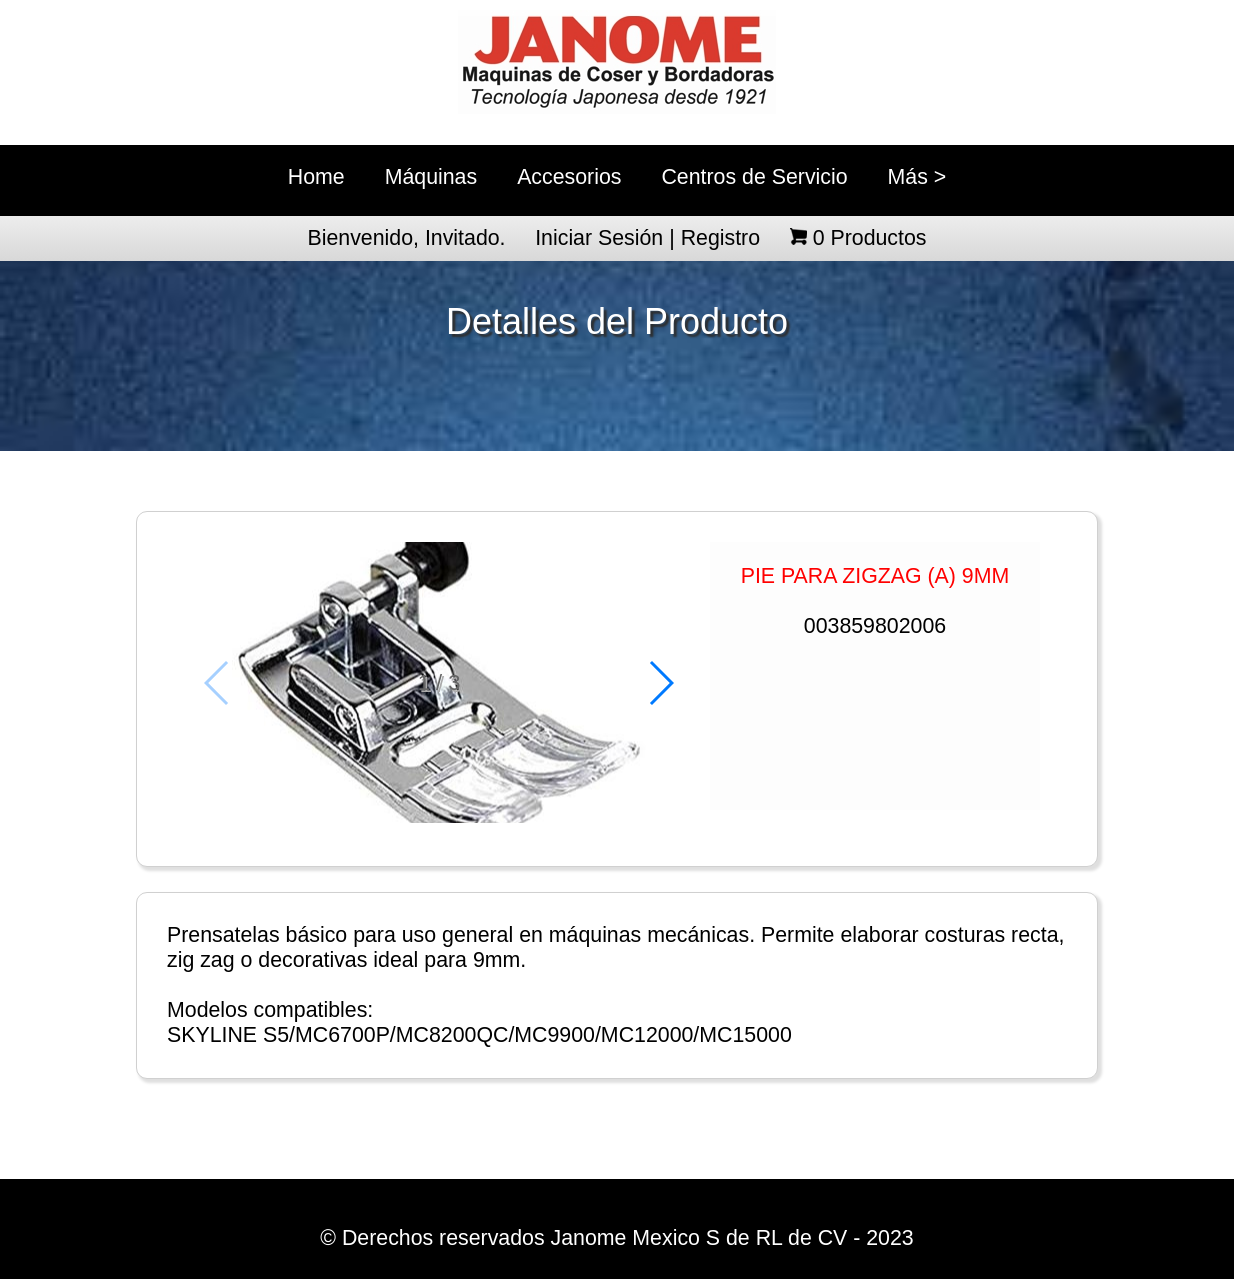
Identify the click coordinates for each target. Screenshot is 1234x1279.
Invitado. (465, 238)
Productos (870, 238)
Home (316, 177)
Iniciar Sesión (599, 238)
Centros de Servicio (754, 177)
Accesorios (569, 177)
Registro (720, 238)
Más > (917, 177)
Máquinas (431, 177)
